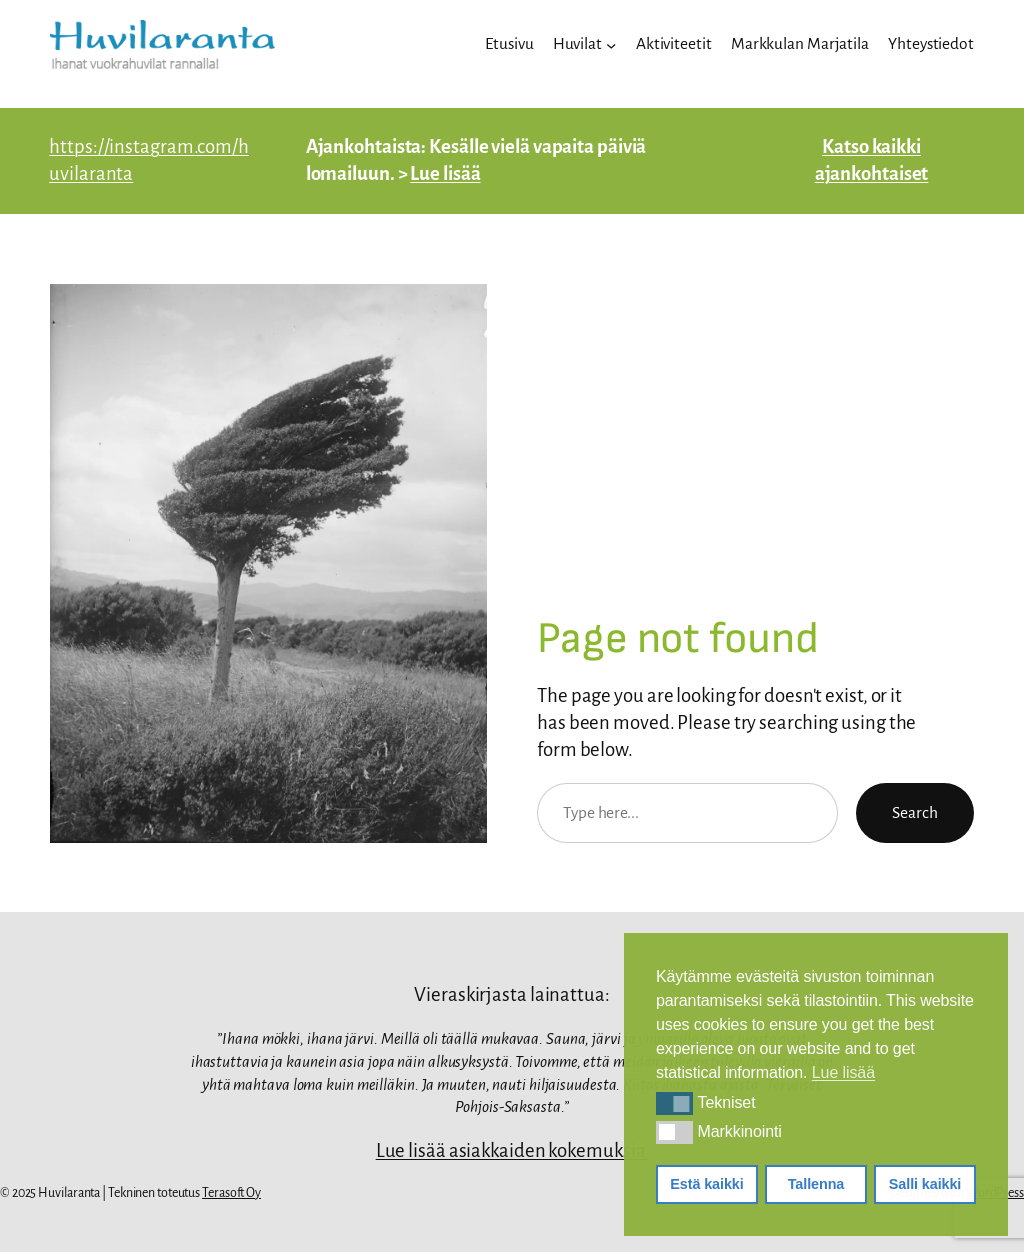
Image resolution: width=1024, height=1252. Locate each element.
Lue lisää (445, 173)
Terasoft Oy (231, 1193)
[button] (674, 1103)
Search (915, 812)
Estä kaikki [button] (706, 1184)
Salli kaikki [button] (925, 1184)
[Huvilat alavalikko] (611, 44)
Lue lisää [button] (843, 1072)
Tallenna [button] (816, 1184)
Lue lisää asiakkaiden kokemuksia (512, 1150)
